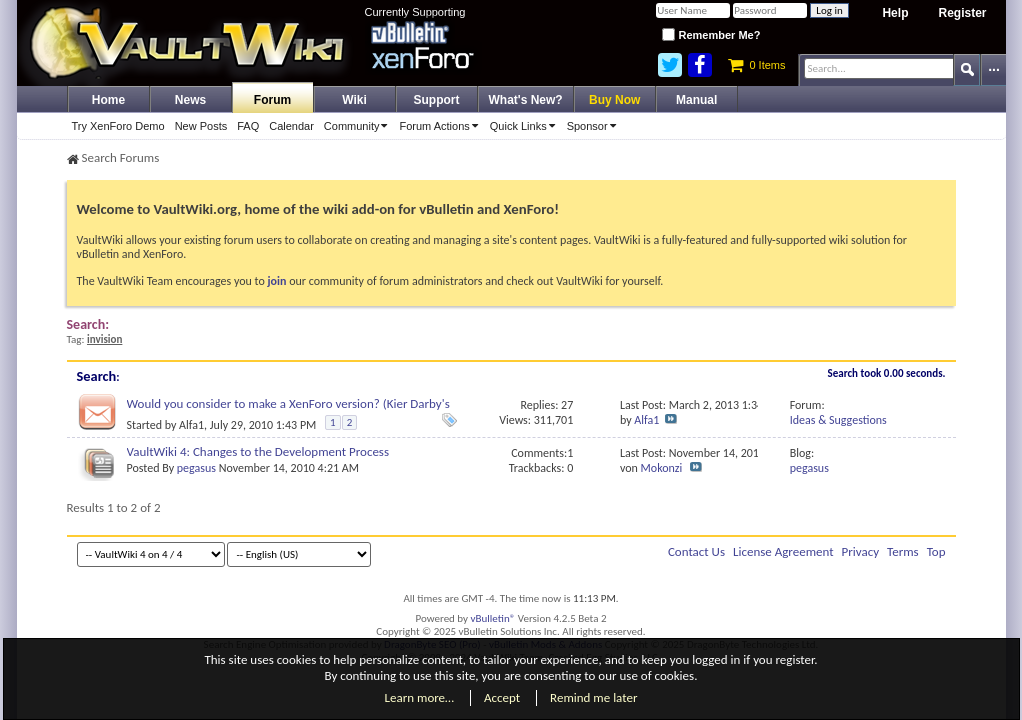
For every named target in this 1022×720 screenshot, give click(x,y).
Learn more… (420, 697)
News (190, 100)
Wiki (354, 100)
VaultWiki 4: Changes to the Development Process (258, 451)
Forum (272, 100)
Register (962, 13)
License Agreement (783, 551)
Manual (696, 100)
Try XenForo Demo (118, 126)
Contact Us (696, 551)
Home (108, 100)
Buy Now (614, 100)
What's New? (526, 100)
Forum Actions (441, 126)
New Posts (201, 126)
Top (936, 551)
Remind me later (593, 697)
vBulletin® (493, 618)
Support (437, 100)
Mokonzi (662, 468)
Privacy (861, 551)
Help (895, 13)
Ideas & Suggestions (838, 420)
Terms (903, 551)
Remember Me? (711, 35)
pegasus (196, 468)
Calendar (291, 126)
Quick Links (526, 126)
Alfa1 (191, 425)
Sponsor (595, 126)
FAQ (248, 126)
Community (359, 126)
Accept (502, 697)
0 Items (756, 65)
